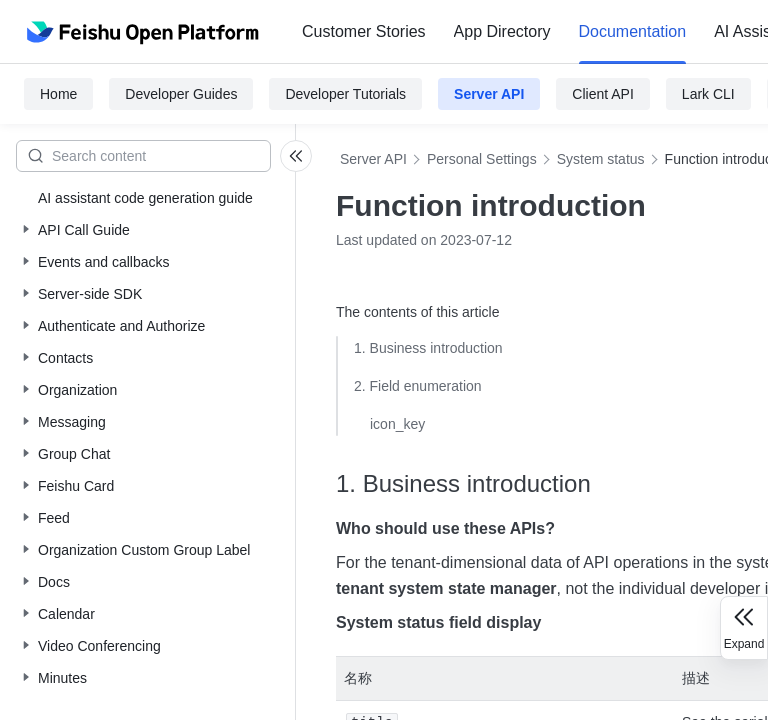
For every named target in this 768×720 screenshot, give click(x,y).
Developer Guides (181, 94)
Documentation (633, 31)
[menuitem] (364, 32)
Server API (489, 94)
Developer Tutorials (345, 94)
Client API (602, 94)
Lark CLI (708, 94)
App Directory (502, 31)
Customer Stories (364, 31)
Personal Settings (482, 159)
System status (601, 159)
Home (58, 94)
